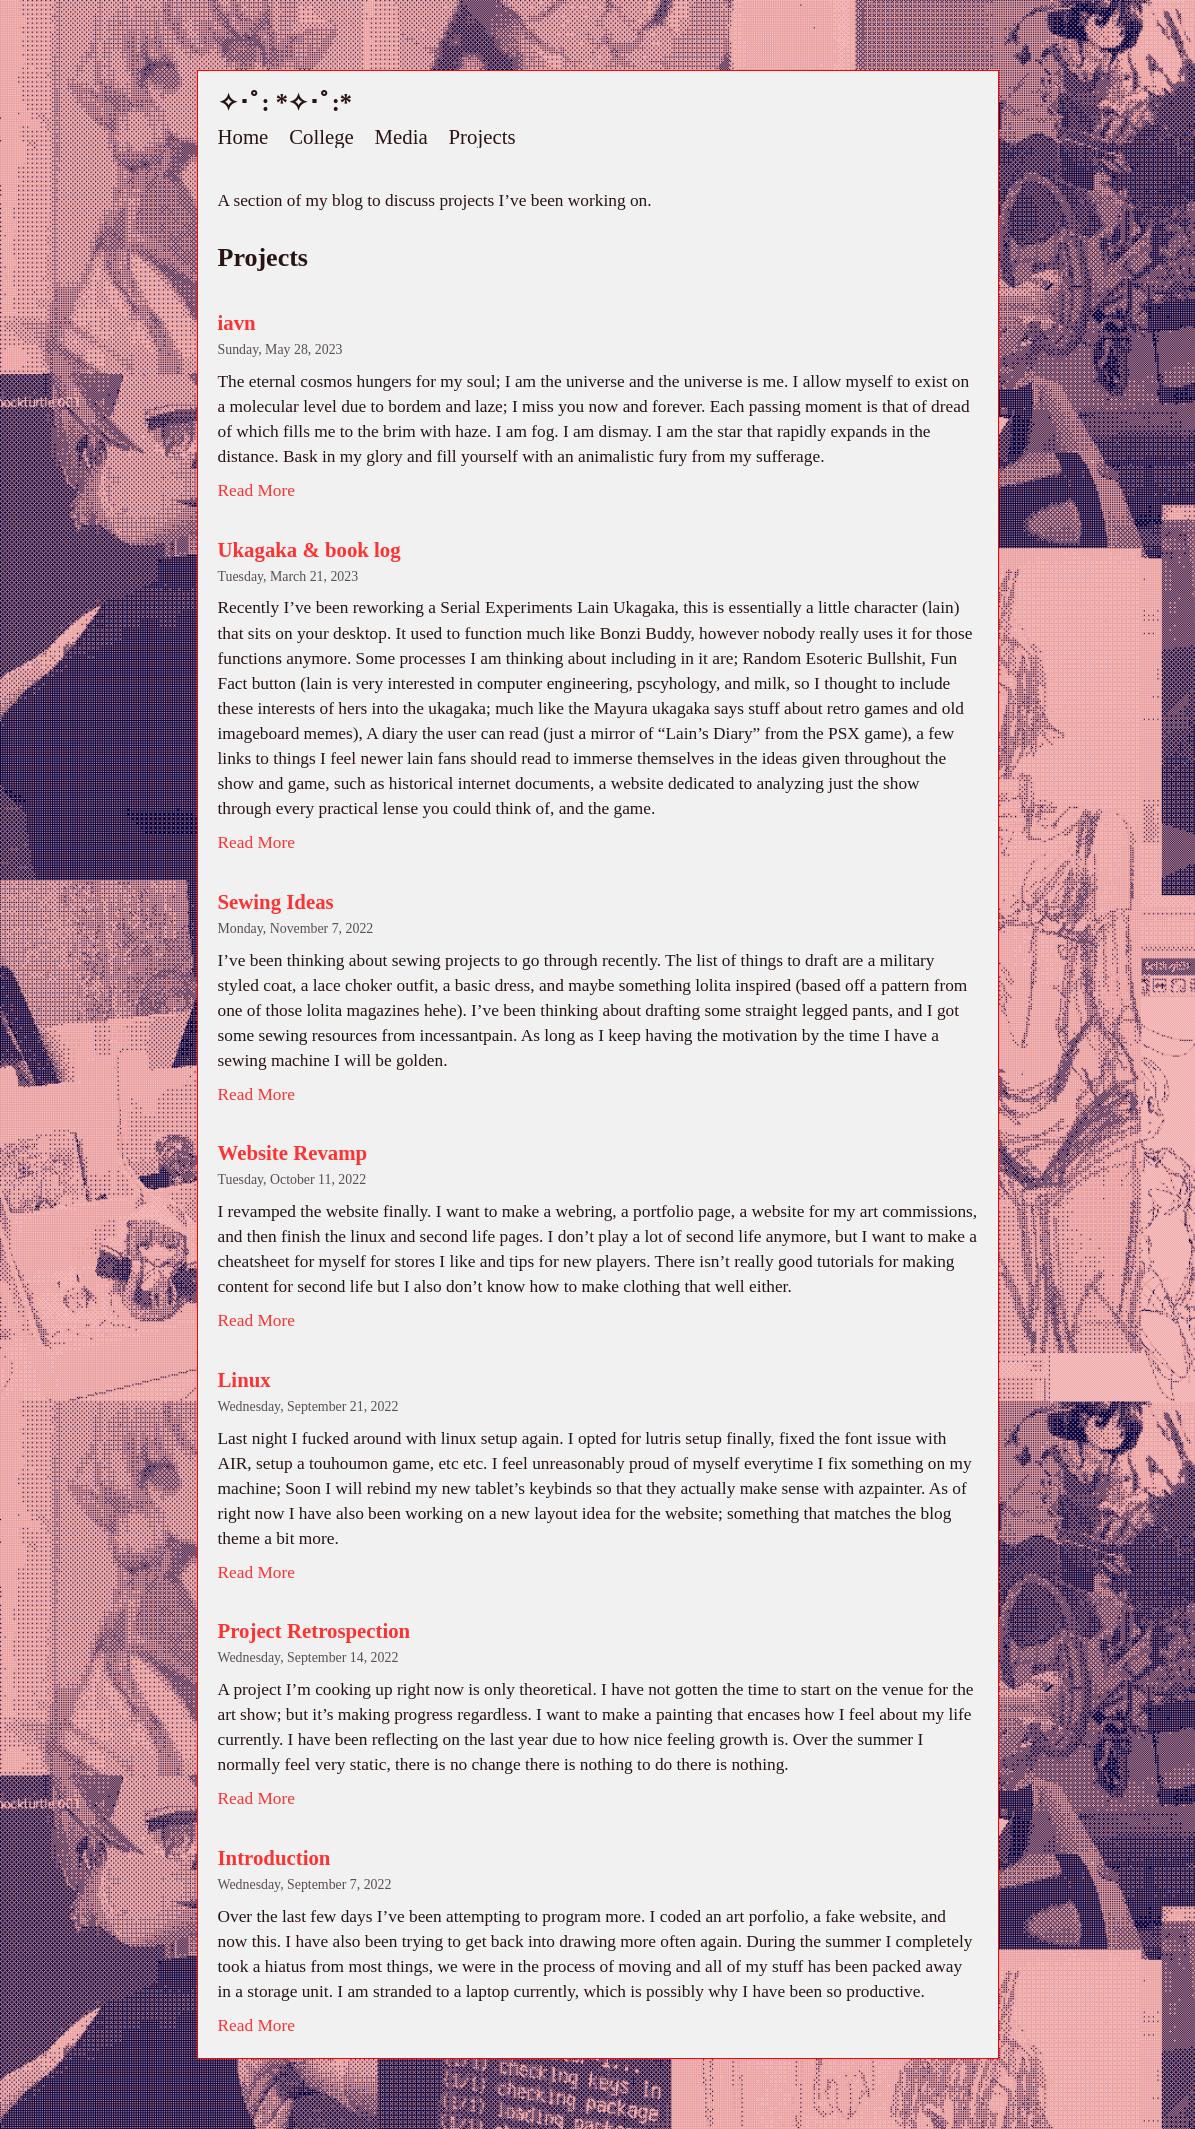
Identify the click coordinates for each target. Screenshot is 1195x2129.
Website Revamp (293, 1152)
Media (401, 137)
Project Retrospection (314, 1630)
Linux (244, 1379)
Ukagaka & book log (309, 549)
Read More (256, 490)
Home (243, 137)
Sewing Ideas (276, 901)
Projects (482, 137)
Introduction (274, 1857)
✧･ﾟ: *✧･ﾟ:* (285, 102)
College (321, 137)
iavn (237, 322)
